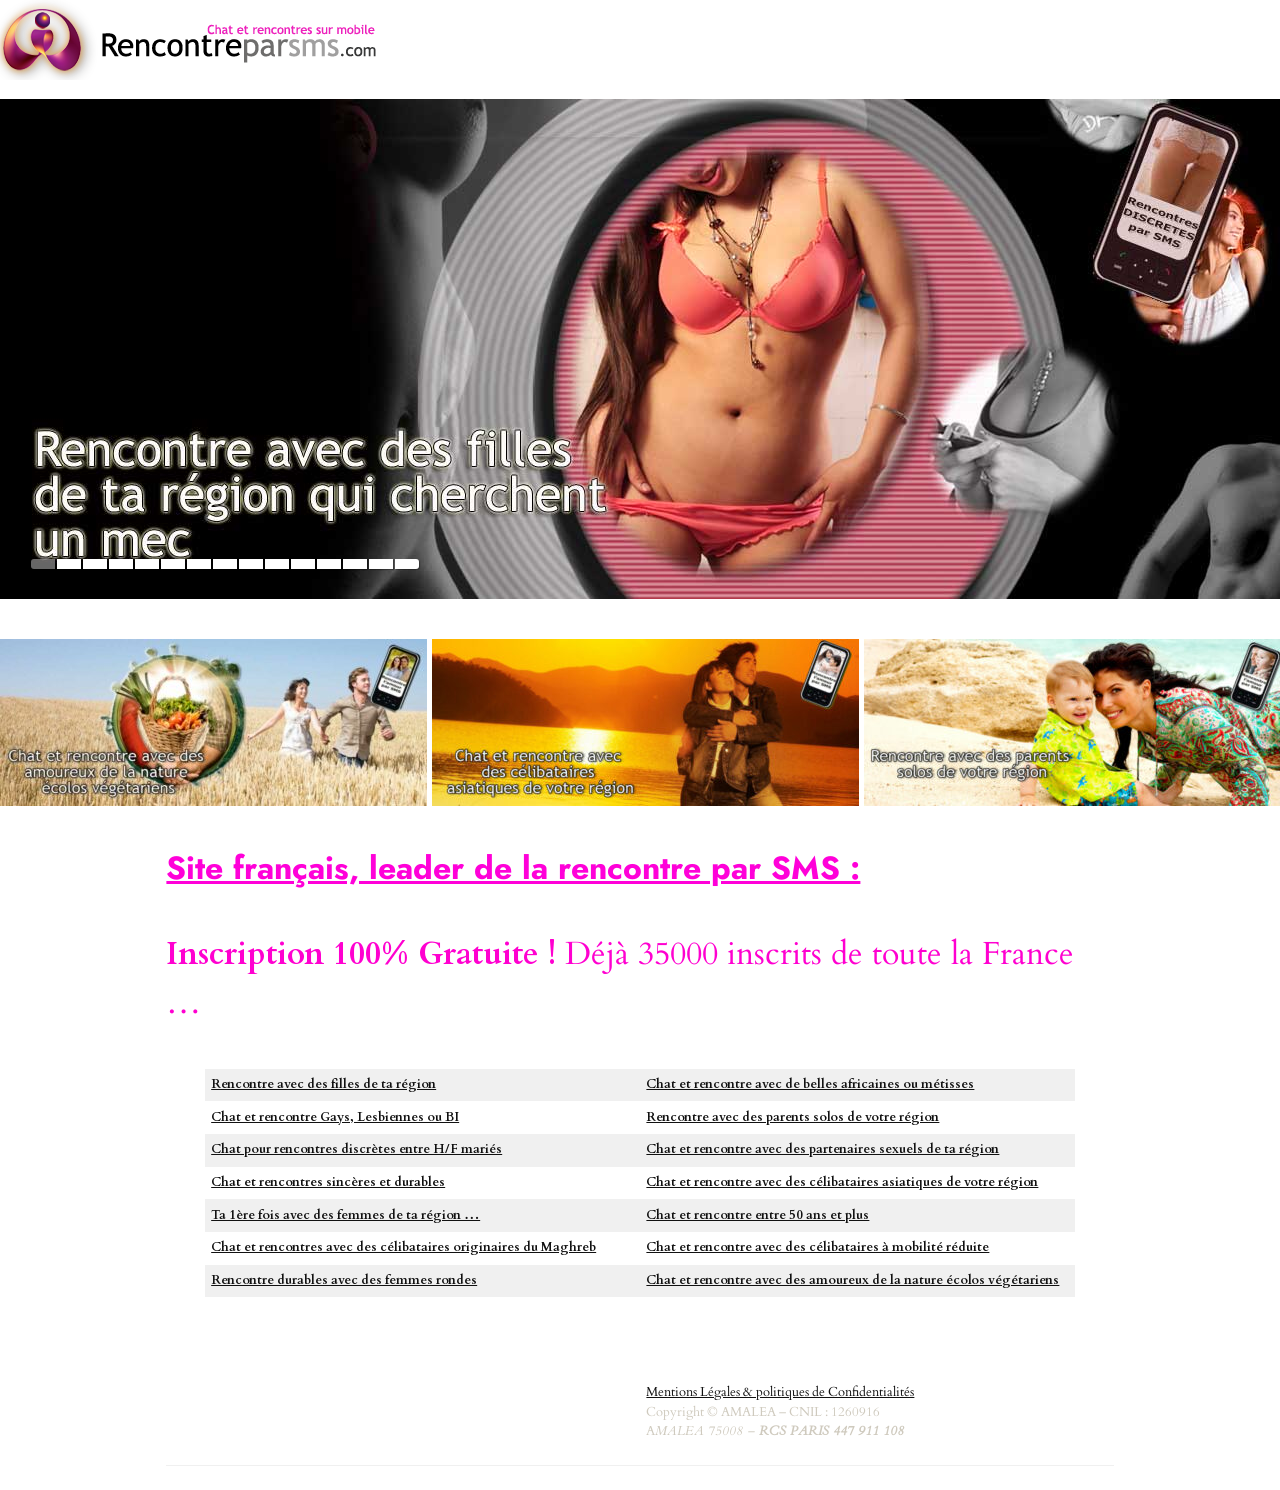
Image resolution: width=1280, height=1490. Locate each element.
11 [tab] (303, 564)
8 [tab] (225, 564)
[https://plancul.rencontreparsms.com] (640, 349)
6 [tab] (173, 564)
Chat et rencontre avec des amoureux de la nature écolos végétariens (852, 1280)
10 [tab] (277, 564)
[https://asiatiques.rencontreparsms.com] (645, 722)
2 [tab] (69, 564)
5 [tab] (147, 564)
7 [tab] (199, 564)
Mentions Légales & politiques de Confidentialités (780, 1392)
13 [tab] (355, 564)
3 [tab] (95, 564)
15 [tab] (407, 564)
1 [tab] (43, 564)
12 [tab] (329, 564)
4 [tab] (121, 564)
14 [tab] (381, 564)
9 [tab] (251, 564)
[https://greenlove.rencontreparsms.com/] (213, 722)
